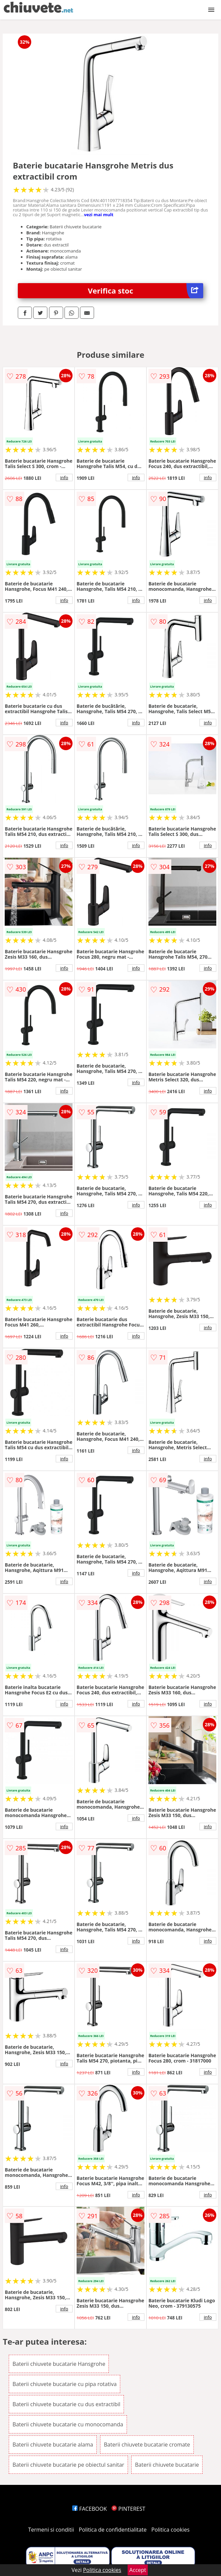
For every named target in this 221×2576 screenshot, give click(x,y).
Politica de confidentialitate (113, 2529)
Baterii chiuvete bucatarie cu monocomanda (67, 2424)
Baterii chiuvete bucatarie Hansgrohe (58, 2364)
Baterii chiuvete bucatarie (167, 2464)
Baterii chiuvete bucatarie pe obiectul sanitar (68, 2464)
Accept (137, 2570)
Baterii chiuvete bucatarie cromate (147, 2444)
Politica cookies (170, 2529)
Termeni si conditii (51, 2529)
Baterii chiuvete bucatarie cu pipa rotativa (64, 2384)
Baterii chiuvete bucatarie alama (52, 2444)
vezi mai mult (99, 215)
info (64, 477)
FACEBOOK (89, 2508)
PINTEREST (128, 2508)
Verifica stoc (145, 290)
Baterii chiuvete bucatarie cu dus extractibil (66, 2404)
